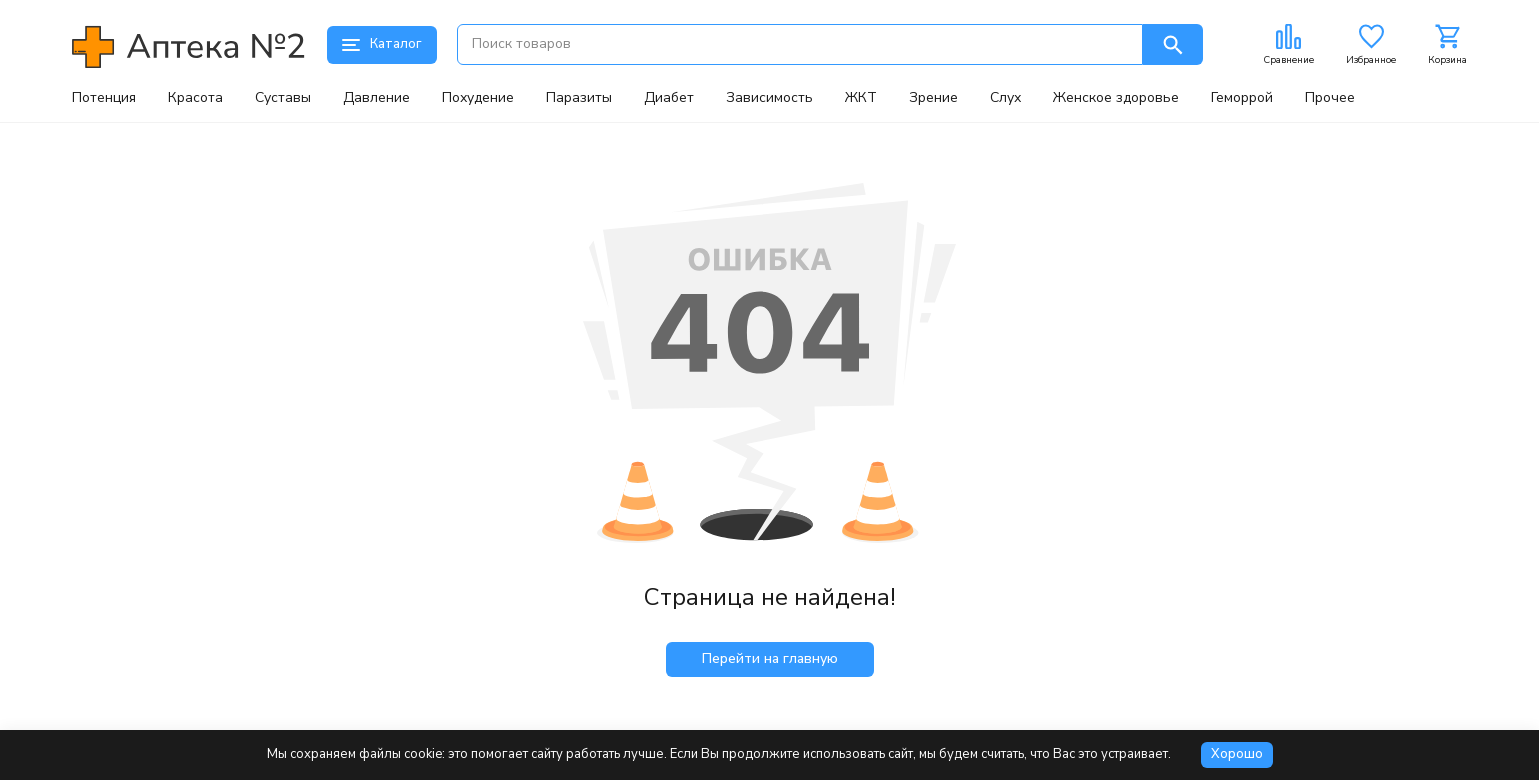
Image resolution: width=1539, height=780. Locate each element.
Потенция (104, 98)
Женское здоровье (1116, 98)
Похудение (478, 98)
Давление (376, 98)
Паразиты (579, 98)
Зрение (933, 98)
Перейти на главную (770, 658)
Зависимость (769, 98)
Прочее (1330, 98)
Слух (1005, 98)
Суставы (283, 98)
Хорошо (1237, 754)
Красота (195, 98)
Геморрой (1242, 98)
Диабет (669, 98)
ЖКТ (861, 98)
